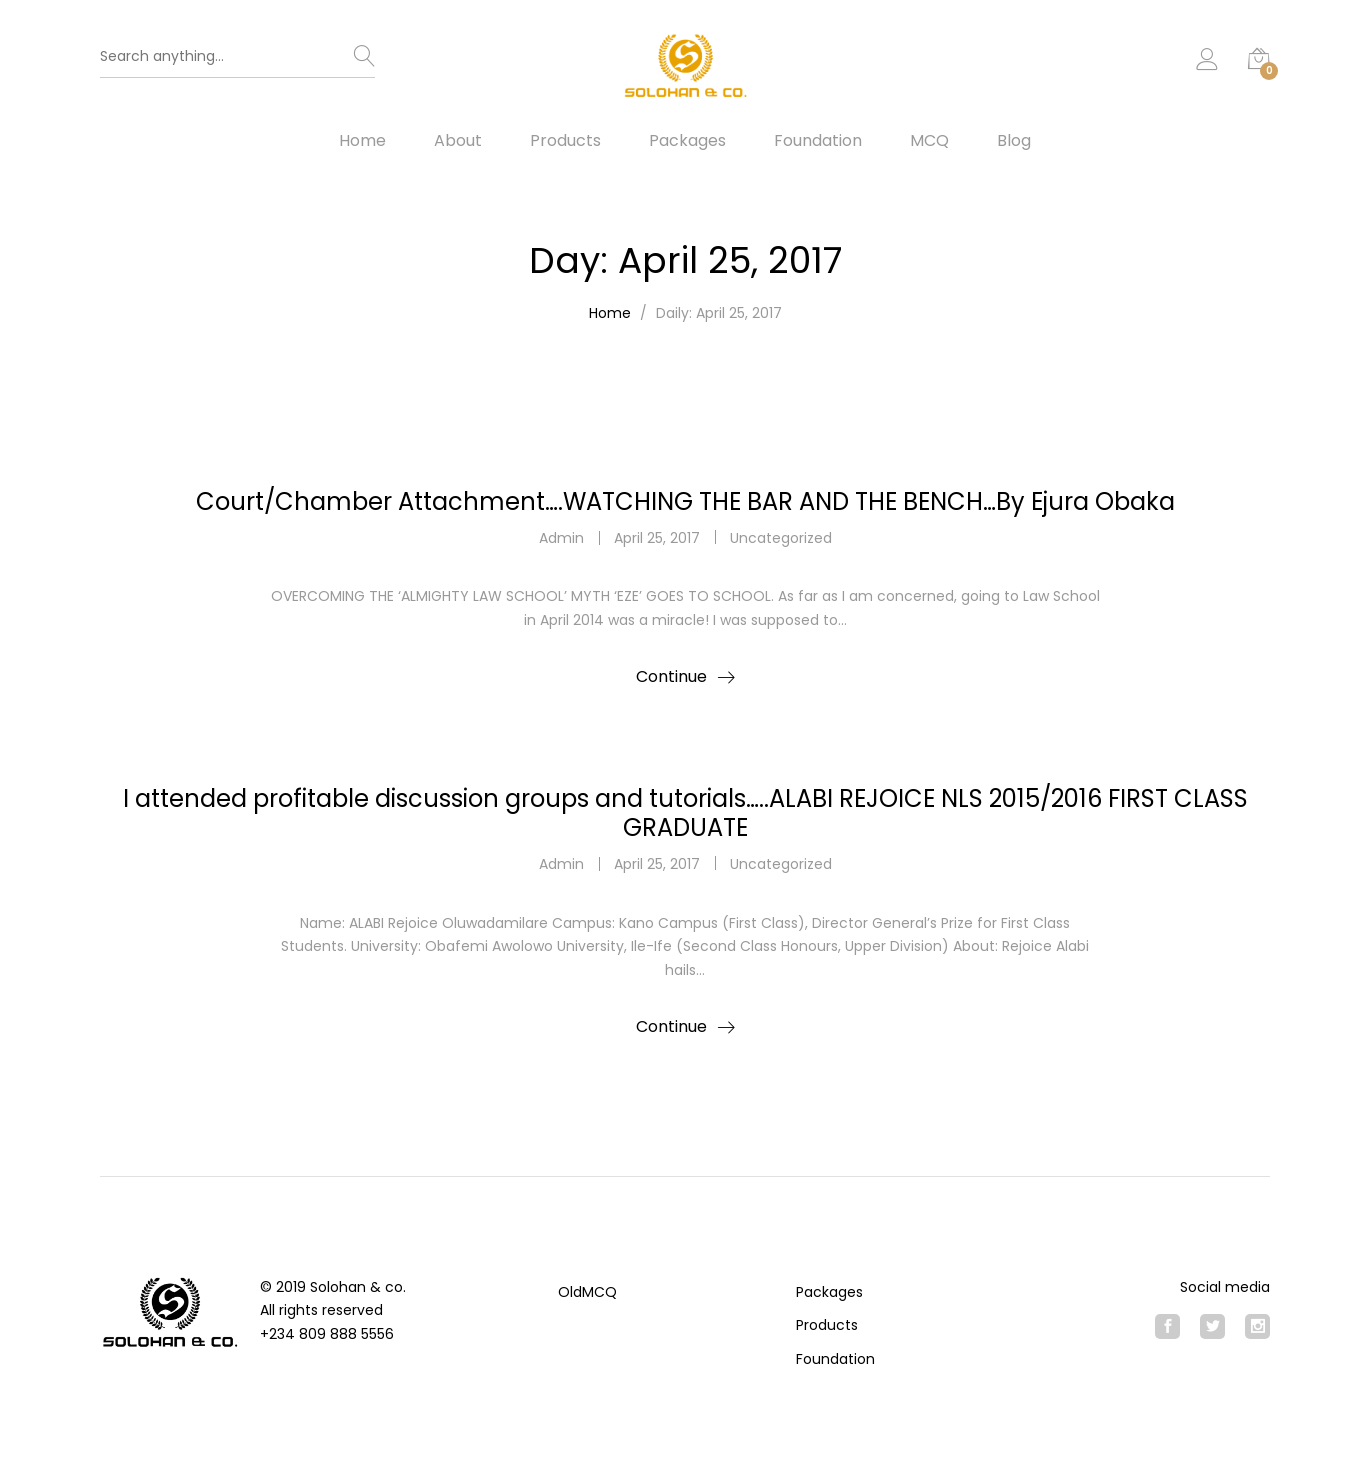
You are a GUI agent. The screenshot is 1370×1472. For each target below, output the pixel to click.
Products (565, 141)
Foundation (818, 141)
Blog (1014, 141)
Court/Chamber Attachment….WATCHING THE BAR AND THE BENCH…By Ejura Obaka (685, 501)
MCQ (929, 141)
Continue (671, 676)
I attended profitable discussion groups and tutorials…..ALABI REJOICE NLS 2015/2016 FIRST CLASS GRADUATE (685, 813)
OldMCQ (587, 1292)
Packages (687, 141)
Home (362, 141)
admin (561, 538)
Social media (1225, 1287)
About (458, 141)
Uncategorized (781, 538)
